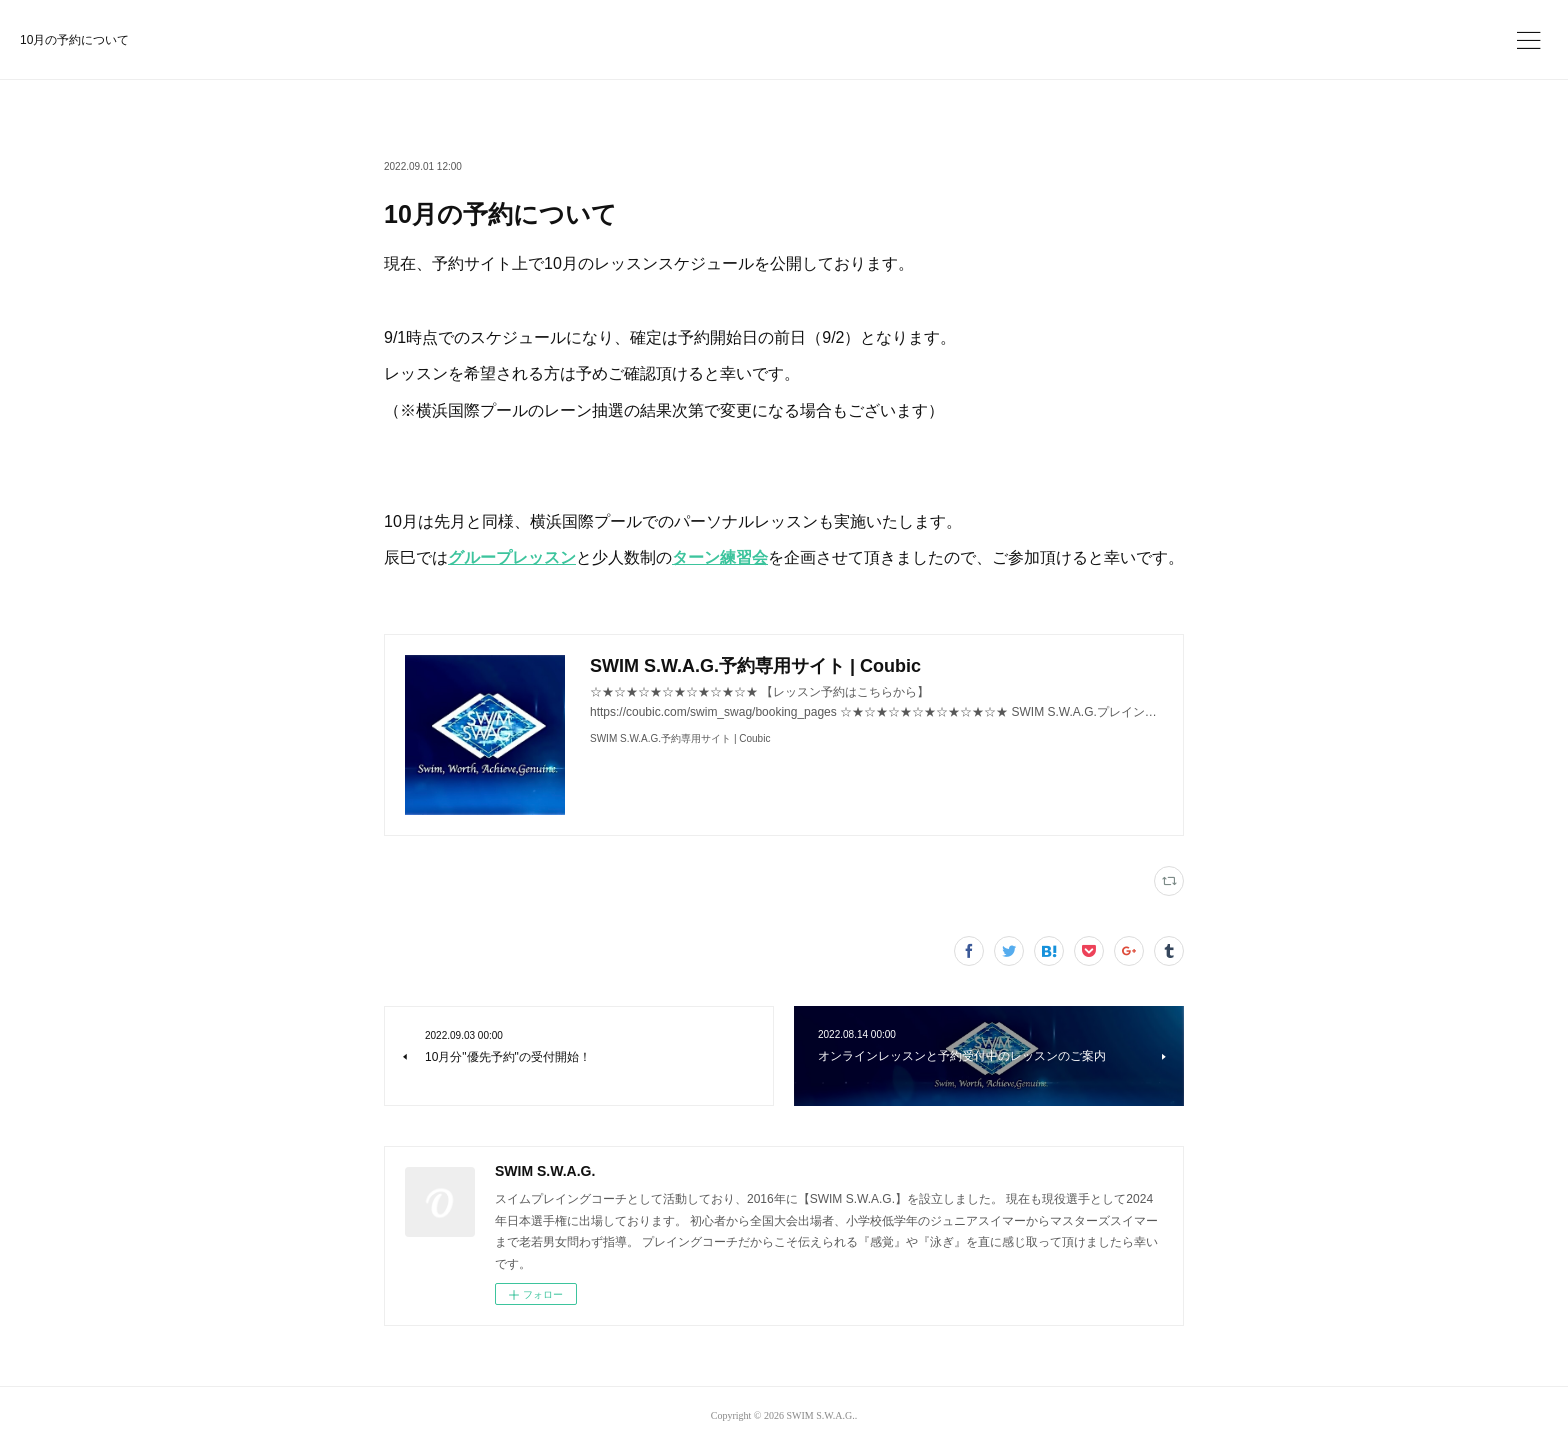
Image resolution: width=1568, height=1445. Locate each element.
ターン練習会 (720, 557)
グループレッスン (512, 557)
